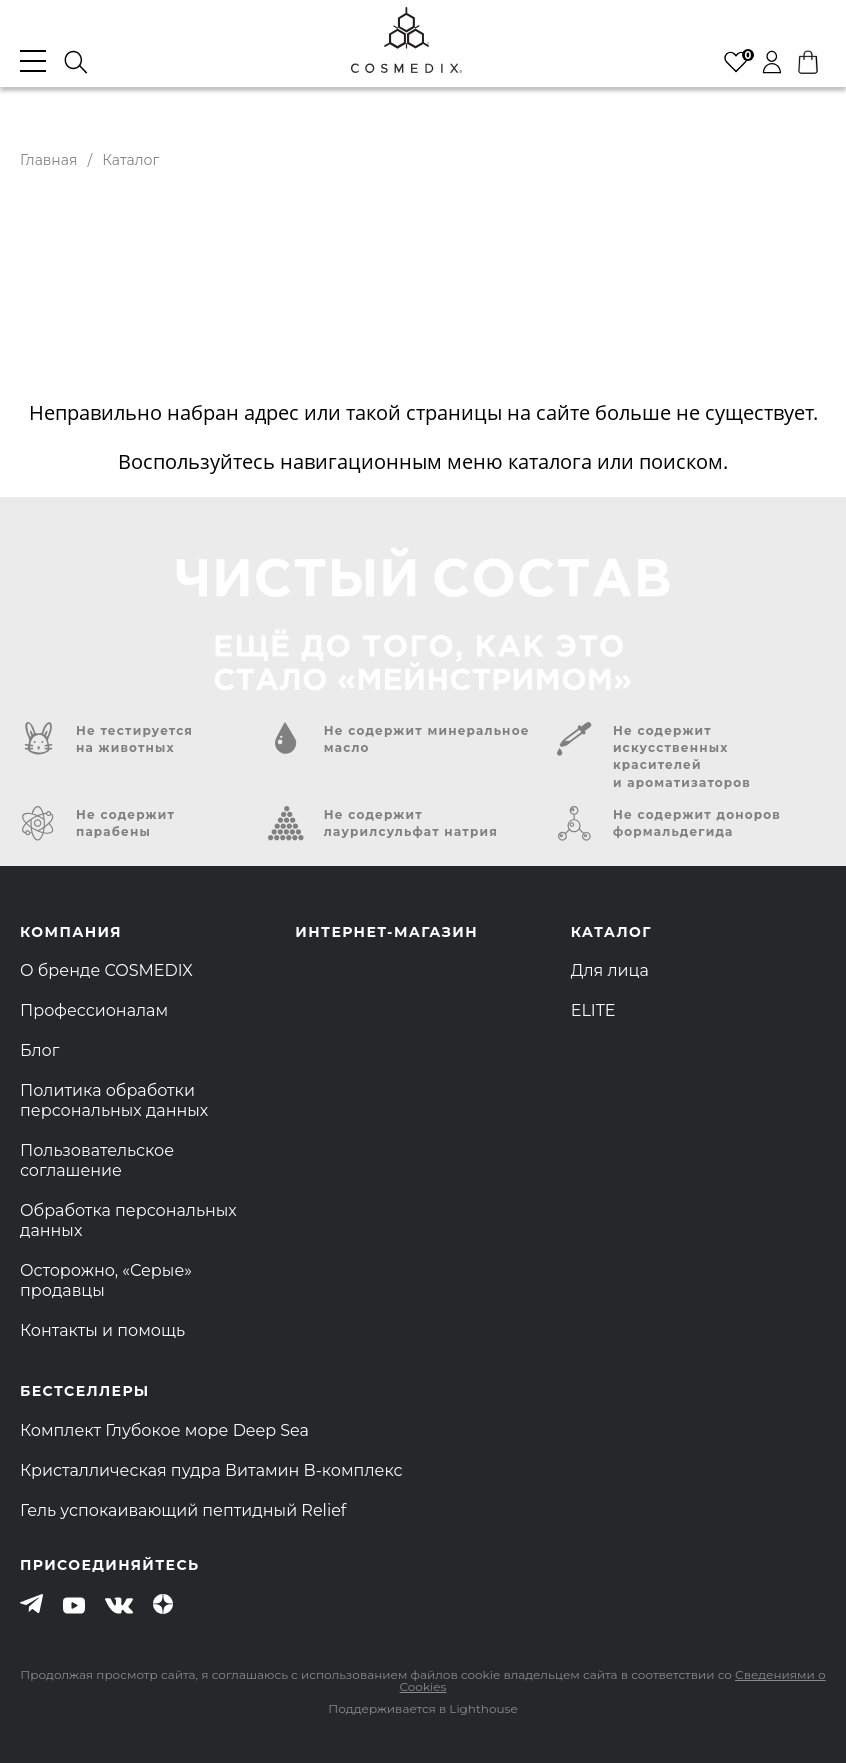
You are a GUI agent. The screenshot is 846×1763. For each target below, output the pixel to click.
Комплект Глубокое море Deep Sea (164, 1430)
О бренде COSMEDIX (106, 970)
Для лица (610, 970)
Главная (48, 160)
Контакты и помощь (102, 1330)
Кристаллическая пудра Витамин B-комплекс (211, 1470)
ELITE (593, 1010)
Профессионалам (94, 1010)
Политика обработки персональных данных (114, 1100)
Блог (39, 1050)
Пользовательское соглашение (97, 1160)
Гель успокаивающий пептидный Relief (183, 1510)
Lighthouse (483, 1708)
